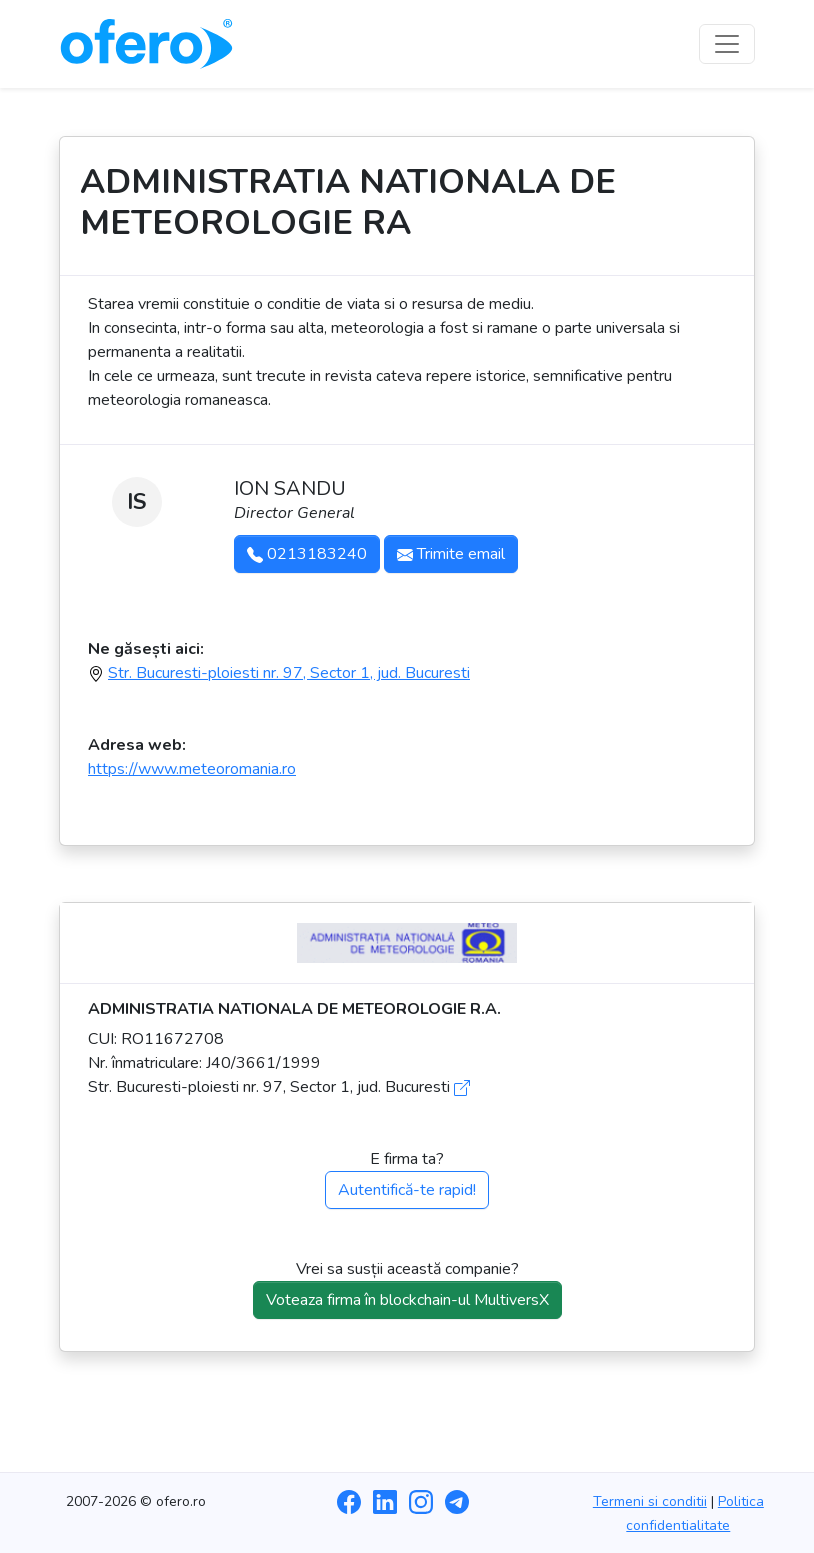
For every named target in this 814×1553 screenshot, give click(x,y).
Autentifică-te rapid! (407, 1190)
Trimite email (451, 554)
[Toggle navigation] (727, 44)
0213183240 (307, 554)
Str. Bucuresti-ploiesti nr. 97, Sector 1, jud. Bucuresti (289, 673)
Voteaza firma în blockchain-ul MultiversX (407, 1300)
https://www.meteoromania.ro (192, 769)
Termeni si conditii (650, 1501)
